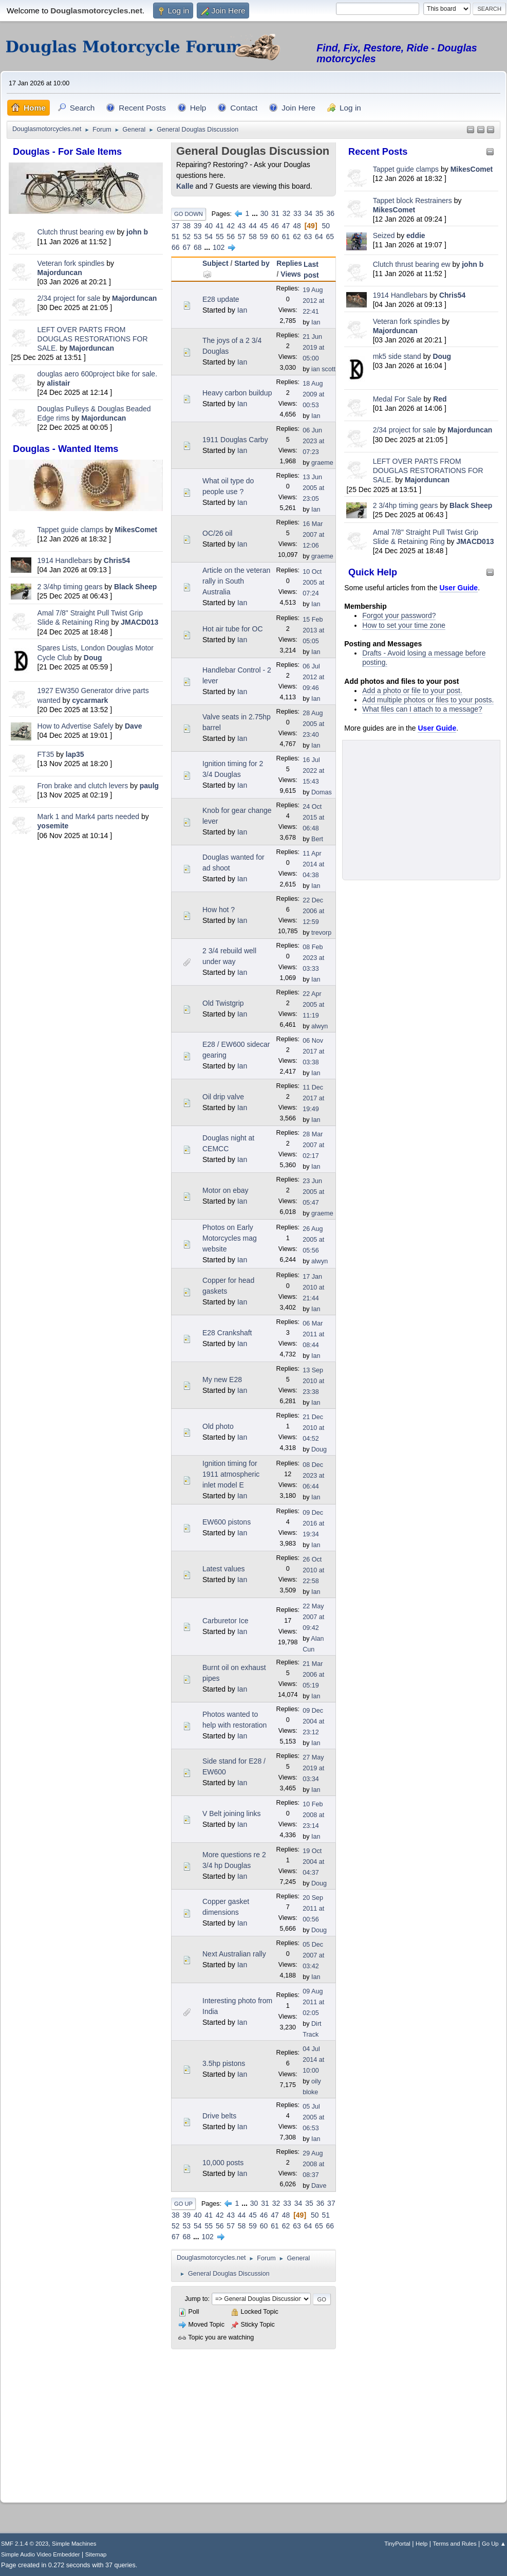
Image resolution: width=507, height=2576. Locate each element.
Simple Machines (74, 2544)
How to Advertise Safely (75, 726)
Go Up (183, 2204)
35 (319, 213)
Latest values (223, 1569)
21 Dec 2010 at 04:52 (313, 1427)
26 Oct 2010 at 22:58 (313, 1570)
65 (330, 236)
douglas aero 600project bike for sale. (97, 374)
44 (253, 226)
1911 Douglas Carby (235, 440)
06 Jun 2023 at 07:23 (313, 441)
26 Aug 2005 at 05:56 (313, 1239)
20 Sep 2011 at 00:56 (313, 1908)
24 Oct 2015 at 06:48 (313, 817)
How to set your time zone (403, 625)
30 (264, 213)
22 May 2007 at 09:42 (313, 1617)
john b (137, 232)
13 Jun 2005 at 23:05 (313, 488)
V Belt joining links (231, 1813)
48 (297, 226)
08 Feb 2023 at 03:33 (313, 958)
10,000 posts (222, 2162)
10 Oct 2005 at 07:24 (313, 582)
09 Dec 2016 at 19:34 (313, 1523)
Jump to (196, 2298)
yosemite (53, 826)
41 (220, 226)
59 (264, 236)
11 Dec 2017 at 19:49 (313, 1098)
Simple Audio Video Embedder (40, 2554)
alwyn (319, 1026)
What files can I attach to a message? (422, 709)
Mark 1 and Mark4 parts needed (88, 816)
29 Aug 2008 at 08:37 (313, 2164)
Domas (321, 792)
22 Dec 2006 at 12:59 (313, 911)
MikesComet (136, 529)
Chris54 (117, 560)
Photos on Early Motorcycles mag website (229, 1238)
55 (220, 236)
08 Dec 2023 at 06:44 (313, 1475)
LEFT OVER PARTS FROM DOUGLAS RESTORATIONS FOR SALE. (92, 338)
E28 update (220, 299)
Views (290, 274)
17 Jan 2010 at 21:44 (313, 1287)
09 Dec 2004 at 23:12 (313, 1721)
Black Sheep (135, 587)
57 (242, 236)
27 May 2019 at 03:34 (313, 1768)
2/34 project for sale (69, 298)
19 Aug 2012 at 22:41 (313, 300)
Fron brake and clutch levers (82, 786)
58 (253, 236)
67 (186, 247)
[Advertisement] (86, 913)
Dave (133, 726)
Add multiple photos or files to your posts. (428, 700)
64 (319, 236)
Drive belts (219, 2116)
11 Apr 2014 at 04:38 (313, 864)
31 (275, 213)
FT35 (45, 754)
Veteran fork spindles (71, 263)
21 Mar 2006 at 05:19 (313, 1674)
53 (198, 236)
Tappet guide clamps (70, 529)
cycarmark (90, 700)
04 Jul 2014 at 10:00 (313, 2059)
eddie (415, 235)
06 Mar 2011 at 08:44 (313, 1334)
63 (308, 236)
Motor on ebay (225, 1190)
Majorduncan (59, 272)
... (256, 213)
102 (218, 247)
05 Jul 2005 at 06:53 (313, 2117)
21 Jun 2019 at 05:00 (313, 347)
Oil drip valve (223, 1097)
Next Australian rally (234, 1954)
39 (198, 226)
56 (231, 236)
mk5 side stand (397, 356)
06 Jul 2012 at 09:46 (313, 677)
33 (297, 213)
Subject (215, 263)
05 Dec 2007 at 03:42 (313, 1955)
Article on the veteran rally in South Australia (236, 581)
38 (186, 226)
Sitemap (96, 2554)
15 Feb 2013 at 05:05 (313, 630)
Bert (317, 839)
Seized (385, 235)
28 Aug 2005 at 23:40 (313, 724)
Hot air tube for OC (232, 629)
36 (331, 213)
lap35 (75, 754)
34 (309, 213)
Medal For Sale (397, 399)
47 (286, 226)
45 (264, 226)
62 (297, 236)
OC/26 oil (217, 533)
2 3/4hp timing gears (70, 587)
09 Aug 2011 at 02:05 (313, 2002)
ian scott (323, 369)
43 (242, 226)
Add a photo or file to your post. (412, 690)
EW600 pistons (226, 1522)
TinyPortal (397, 2544)
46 (275, 226)
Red (439, 399)
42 (231, 226)
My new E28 (222, 1379)
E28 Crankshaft (227, 1333)
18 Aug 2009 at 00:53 (313, 394)
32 (287, 213)
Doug (93, 658)
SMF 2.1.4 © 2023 (24, 2544)
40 (208, 226)
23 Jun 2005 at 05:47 (313, 1191)
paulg (149, 786)
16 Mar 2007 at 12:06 (313, 534)
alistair (58, 383)
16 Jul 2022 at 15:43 (313, 770)
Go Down (188, 214)
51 (176, 236)
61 (286, 236)
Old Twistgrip (223, 1003)
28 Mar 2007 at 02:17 (313, 1145)
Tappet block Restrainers (413, 200)
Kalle (184, 186)
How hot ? (218, 909)
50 (326, 226)
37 (176, 226)
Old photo (218, 1426)
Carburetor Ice (225, 1621)
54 (208, 236)
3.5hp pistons (223, 2063)
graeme (322, 462)
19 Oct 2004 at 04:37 (313, 1861)
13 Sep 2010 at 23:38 (313, 1381)
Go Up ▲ (494, 2544)
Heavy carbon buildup (237, 393)
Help (421, 2544)
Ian (242, 310)
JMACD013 (139, 622)
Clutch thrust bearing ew (77, 232)
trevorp (321, 932)
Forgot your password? (399, 615)
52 (186, 236)
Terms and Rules (455, 2544)
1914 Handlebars (64, 560)
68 (198, 247)
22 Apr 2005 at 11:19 (313, 1004)
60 (275, 236)
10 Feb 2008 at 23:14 (313, 1815)
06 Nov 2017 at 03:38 (313, 1051)
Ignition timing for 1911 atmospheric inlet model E (230, 1474)
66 (176, 247)
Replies (289, 263)
